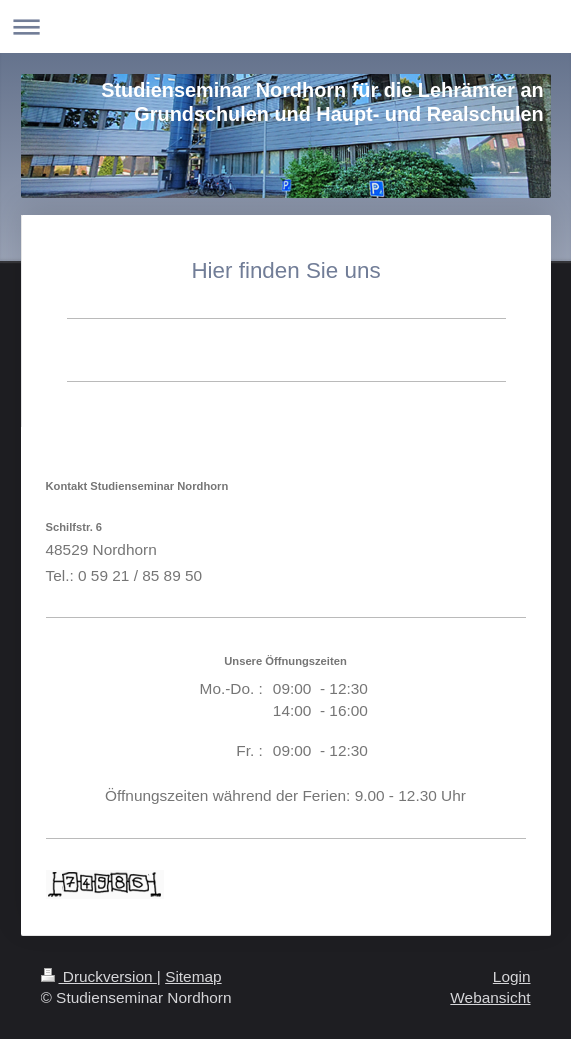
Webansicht (490, 997)
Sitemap (193, 976)
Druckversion (99, 976)
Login (512, 976)
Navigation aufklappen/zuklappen (285, 26)
